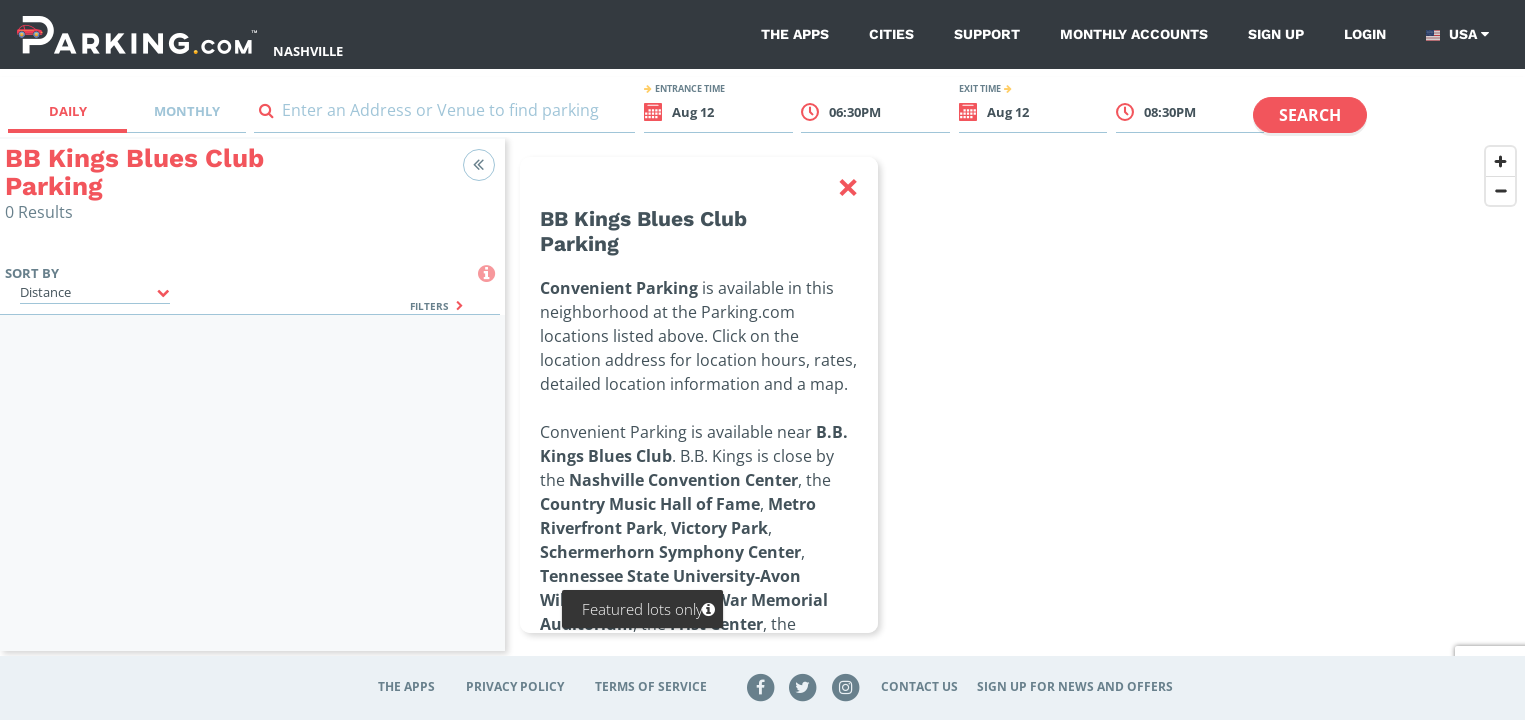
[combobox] (444, 114)
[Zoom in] (1500, 161)
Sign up (1276, 34)
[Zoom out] (1500, 190)
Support (987, 34)
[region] (1015, 407)
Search (1310, 115)
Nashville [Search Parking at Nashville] (308, 51)
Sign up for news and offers (1075, 686)
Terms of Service (651, 686)
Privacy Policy (515, 686)
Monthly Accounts (1134, 34)
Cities (891, 34)
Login (1365, 34)
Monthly (187, 111)
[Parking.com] (137, 34)
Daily (68, 111)
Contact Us (919, 686)
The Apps (795, 34)
